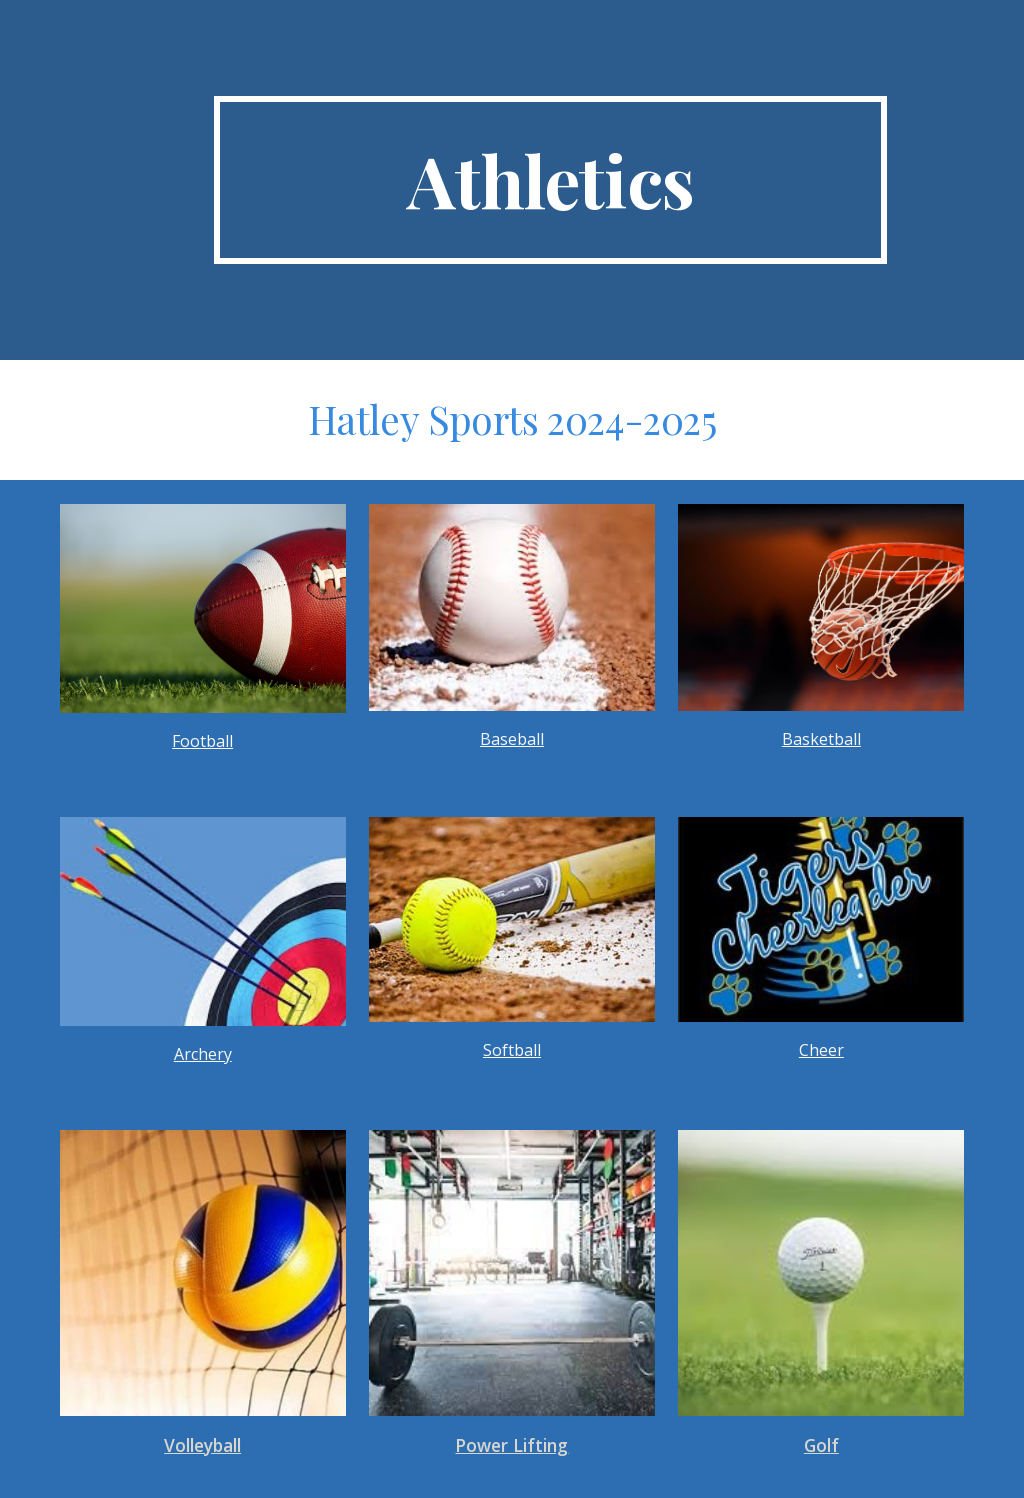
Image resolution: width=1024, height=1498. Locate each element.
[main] (550, 180)
